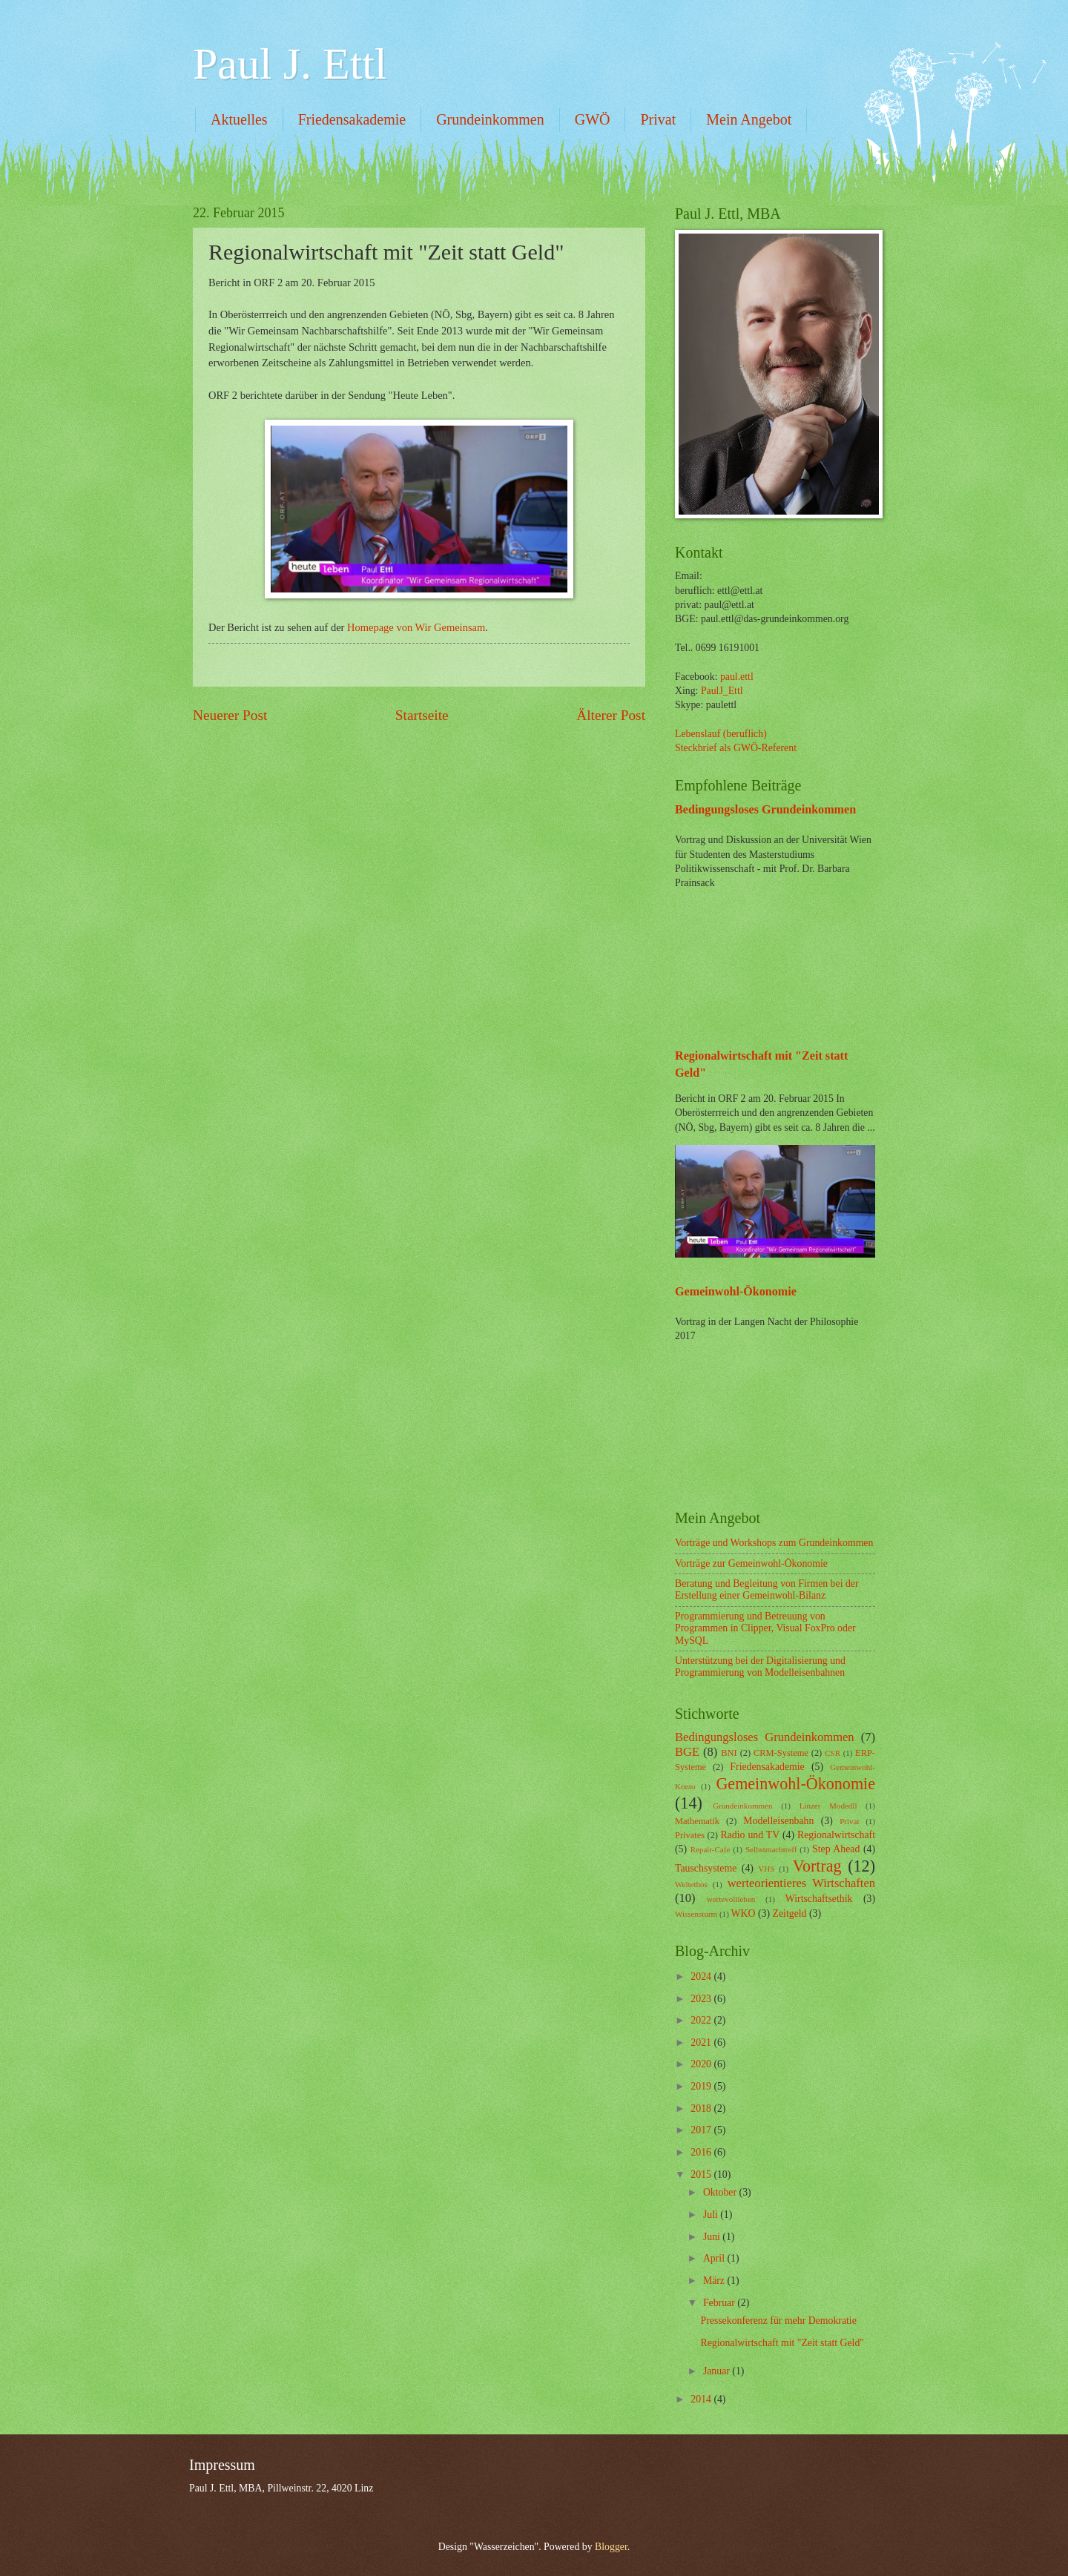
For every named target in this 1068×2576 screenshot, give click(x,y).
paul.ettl (737, 676)
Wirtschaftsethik (819, 1898)
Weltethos (691, 1884)
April (715, 2258)
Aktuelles (239, 119)
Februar (720, 2302)
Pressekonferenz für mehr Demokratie (778, 2320)
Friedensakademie (352, 119)
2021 (701, 2042)
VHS (766, 1868)
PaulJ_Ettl (722, 690)
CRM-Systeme (781, 1753)
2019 (701, 2086)
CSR (832, 1752)
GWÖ (592, 119)
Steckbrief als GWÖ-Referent (736, 747)
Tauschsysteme (705, 1868)
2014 (701, 2399)
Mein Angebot (748, 119)
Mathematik (697, 1821)
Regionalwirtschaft (836, 1834)
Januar (717, 2371)
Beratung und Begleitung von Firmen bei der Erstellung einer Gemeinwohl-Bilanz (767, 1590)
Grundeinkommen (490, 119)
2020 (701, 2064)
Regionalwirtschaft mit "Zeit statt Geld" (781, 2342)
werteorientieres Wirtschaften (801, 1883)
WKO (743, 1913)
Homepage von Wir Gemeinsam (416, 627)
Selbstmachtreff (771, 1849)
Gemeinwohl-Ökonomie (736, 1291)
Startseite (422, 715)
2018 (701, 2108)
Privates (690, 1835)
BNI (728, 1753)
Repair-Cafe (710, 1849)
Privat (658, 119)
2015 (701, 2174)
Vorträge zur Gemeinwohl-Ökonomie (751, 1563)
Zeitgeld (790, 1913)
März (715, 2280)
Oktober (721, 2192)
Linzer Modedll (828, 1805)
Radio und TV (750, 1834)
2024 (701, 1976)
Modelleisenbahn (778, 1820)
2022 (701, 2020)
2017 (701, 2130)
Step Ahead (836, 1849)
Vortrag (817, 1866)
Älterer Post (610, 715)
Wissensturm (696, 1913)
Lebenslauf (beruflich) (721, 733)
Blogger (611, 2546)
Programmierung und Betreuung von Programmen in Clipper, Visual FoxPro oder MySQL (765, 1628)
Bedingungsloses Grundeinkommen (765, 809)
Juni (712, 2236)
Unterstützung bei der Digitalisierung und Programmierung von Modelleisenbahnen (760, 1667)
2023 (701, 1998)
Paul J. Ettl (290, 63)
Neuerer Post (230, 715)
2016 (701, 2152)
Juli (711, 2214)
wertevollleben (731, 1899)
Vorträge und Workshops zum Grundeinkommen (774, 1542)
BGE (687, 1752)
